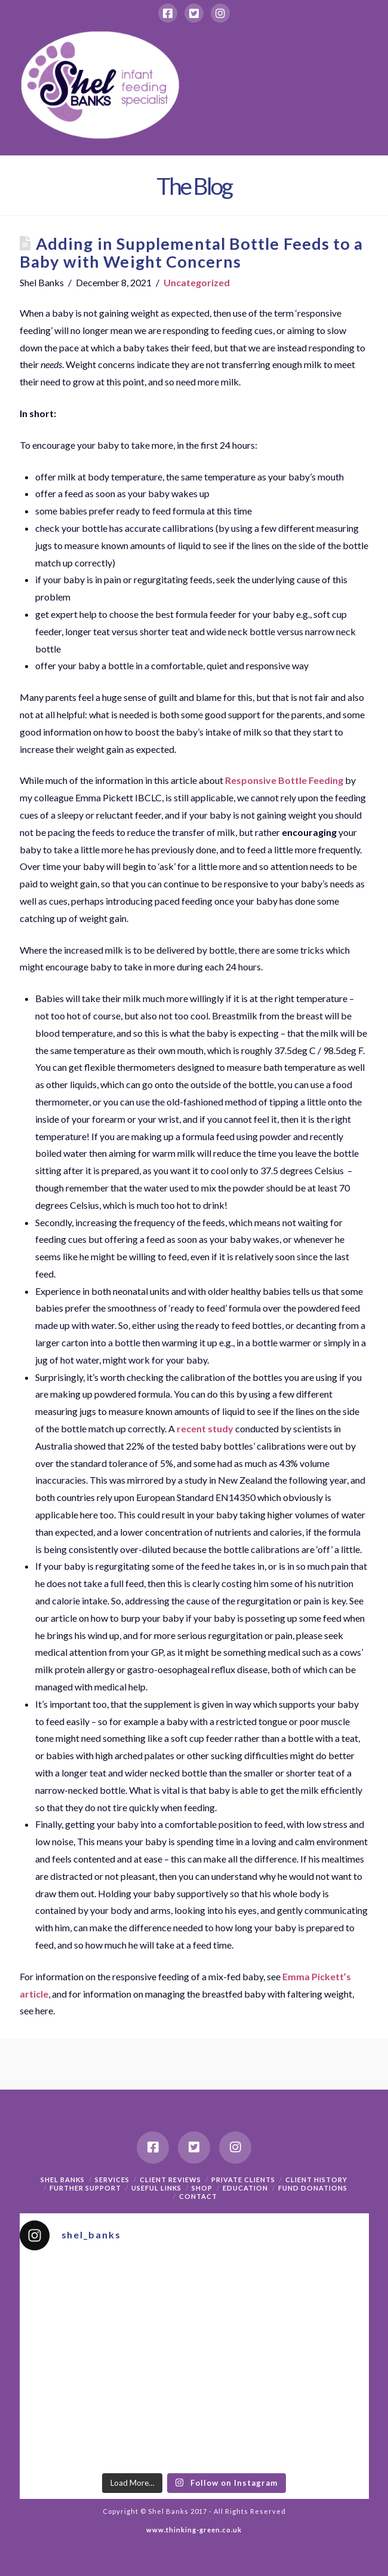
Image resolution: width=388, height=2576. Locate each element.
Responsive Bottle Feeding (284, 780)
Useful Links (156, 2188)
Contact (198, 2196)
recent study (205, 1428)
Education (245, 2188)
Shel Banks (63, 2179)
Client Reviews (170, 2179)
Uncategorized (197, 282)
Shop (202, 2188)
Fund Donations (312, 2188)
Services (112, 2179)
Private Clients (243, 2179)
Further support (85, 2188)
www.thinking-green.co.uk (194, 2530)
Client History (316, 2179)
